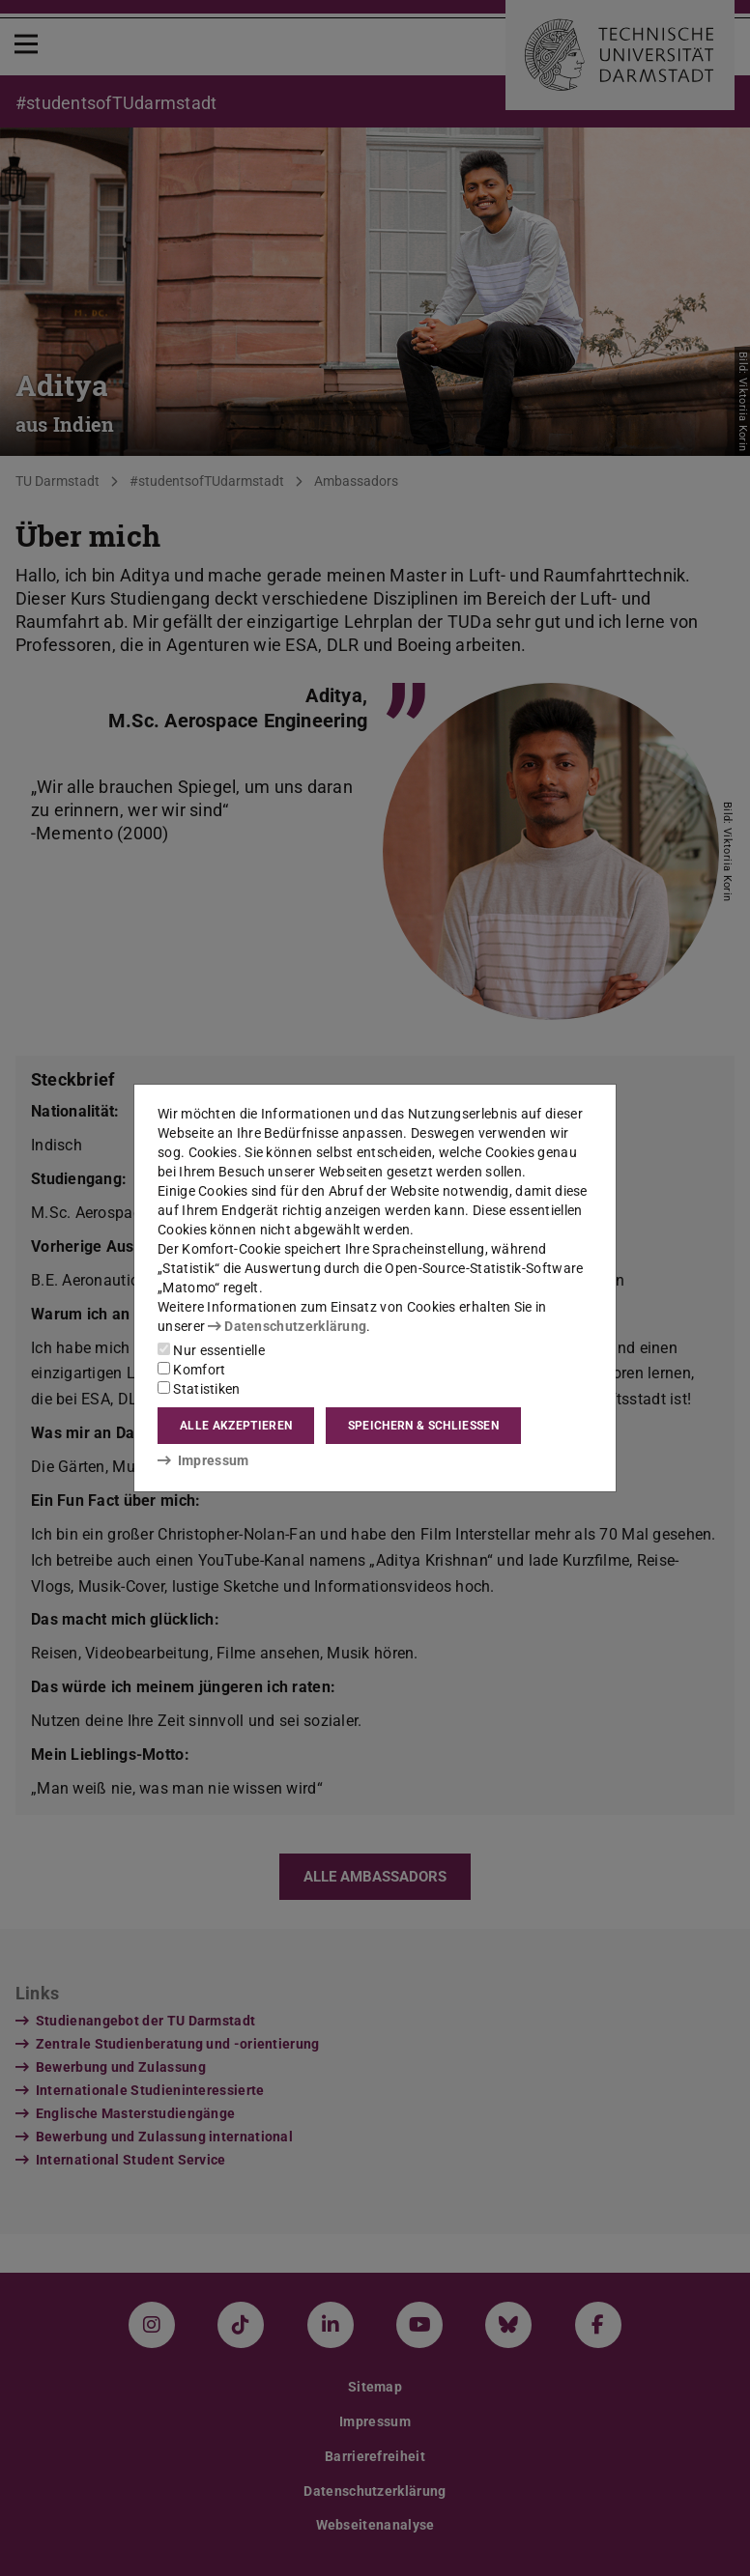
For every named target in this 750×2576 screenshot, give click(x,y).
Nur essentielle (211, 1350)
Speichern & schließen (423, 1425)
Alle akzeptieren (236, 1425)
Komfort (191, 1369)
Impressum (203, 1460)
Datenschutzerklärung (287, 1326)
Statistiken (199, 1389)
